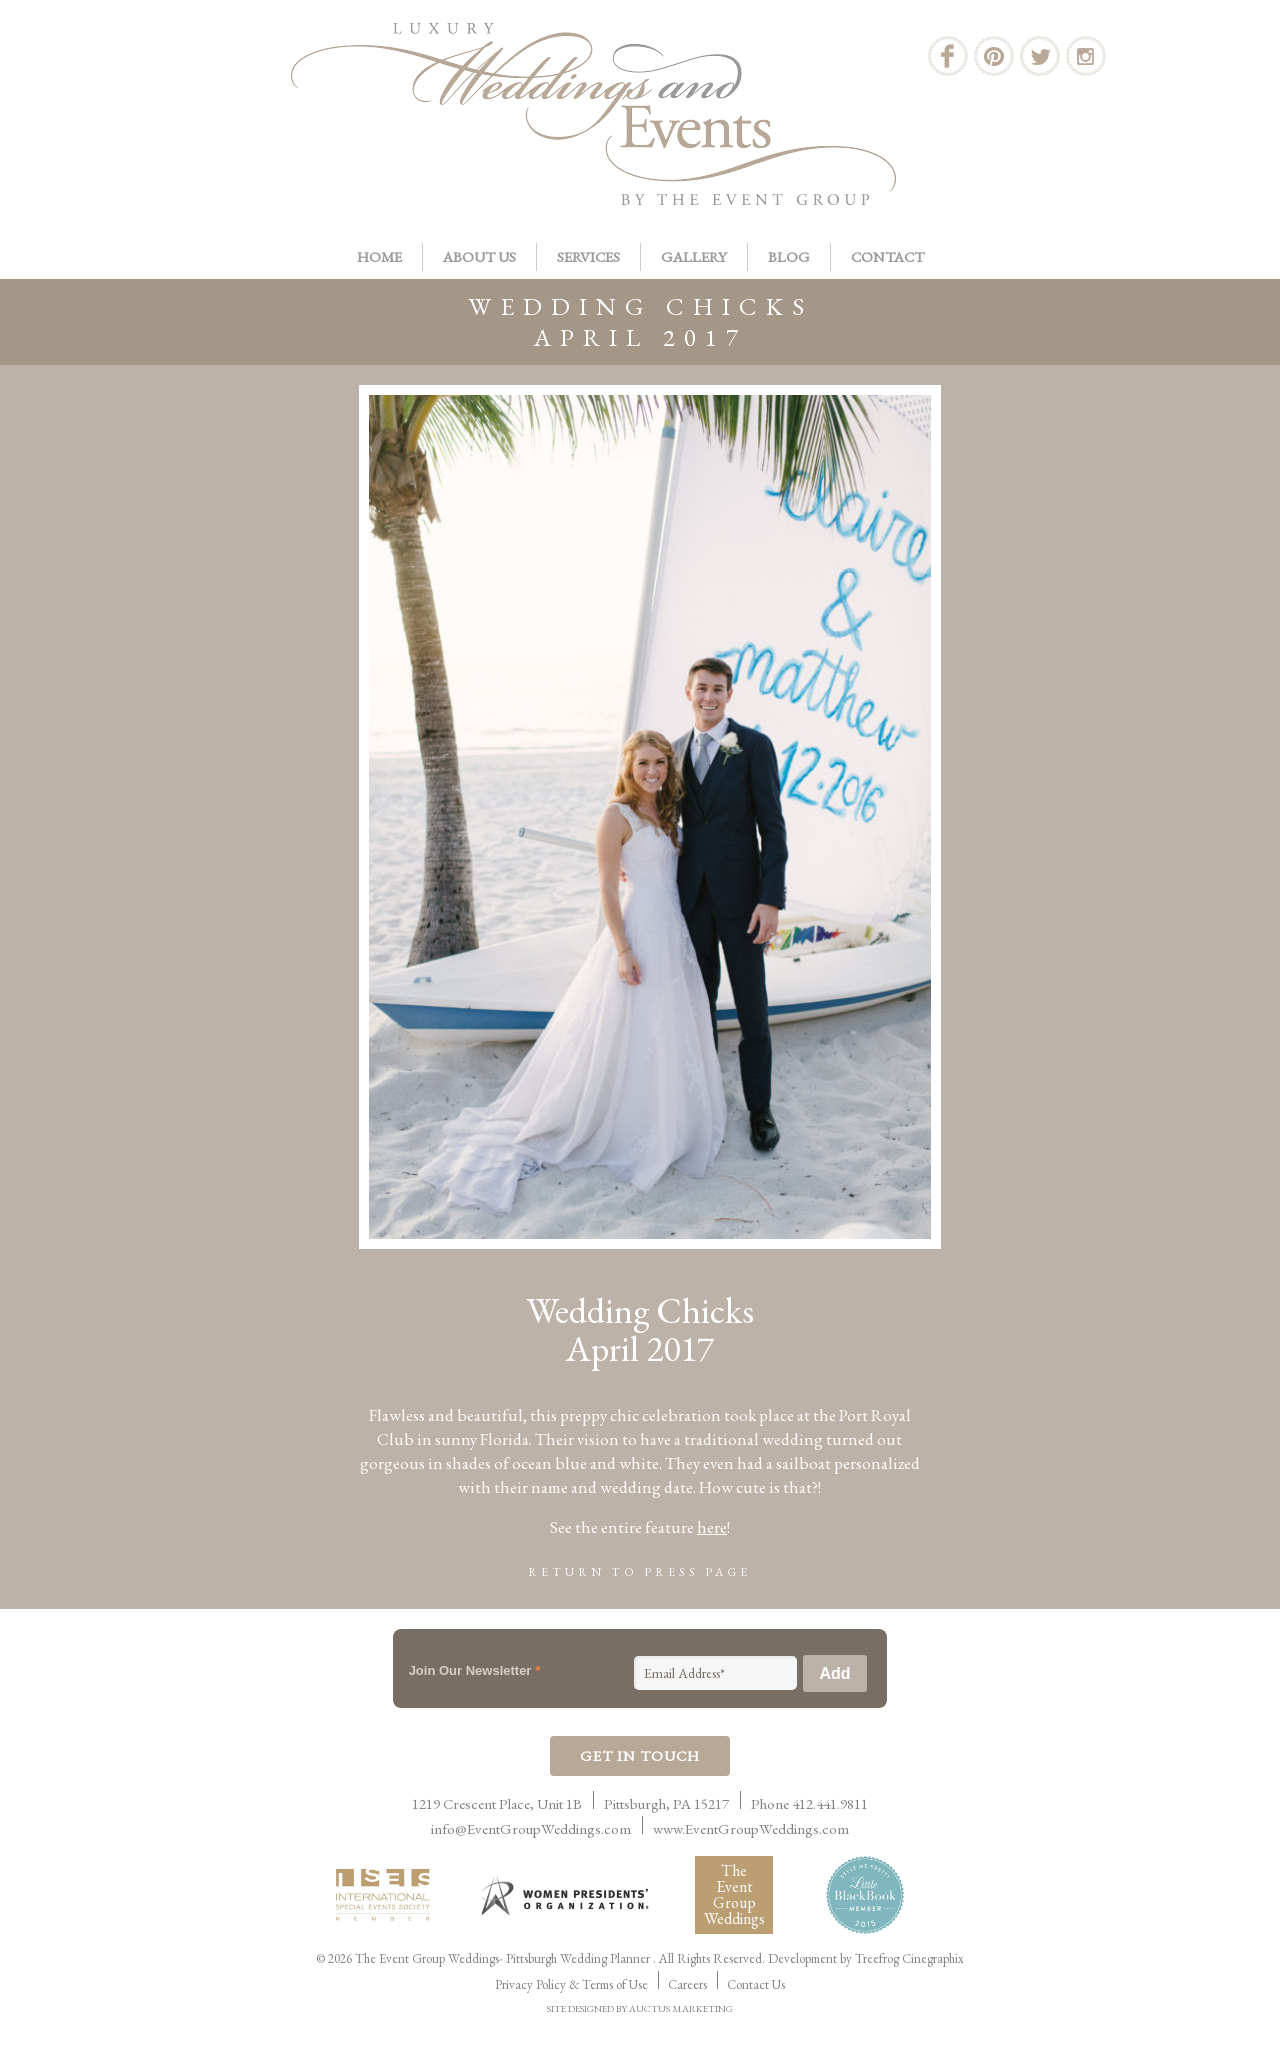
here (712, 1527)
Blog (789, 256)
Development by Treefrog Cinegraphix (866, 1958)
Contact (887, 256)
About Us (479, 256)
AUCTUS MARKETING (681, 2008)
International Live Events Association (387, 1895)
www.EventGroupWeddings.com (751, 1828)
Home (379, 256)
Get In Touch (640, 1755)
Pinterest (994, 56)
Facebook (948, 56)
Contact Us (756, 1984)
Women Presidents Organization (567, 1895)
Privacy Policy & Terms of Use (571, 1984)
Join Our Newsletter (475, 1670)
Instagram (1086, 56)
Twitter (1040, 56)
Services (588, 256)
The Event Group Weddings (734, 1894)
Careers (687, 1984)
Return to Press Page (639, 1572)
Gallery (694, 256)
